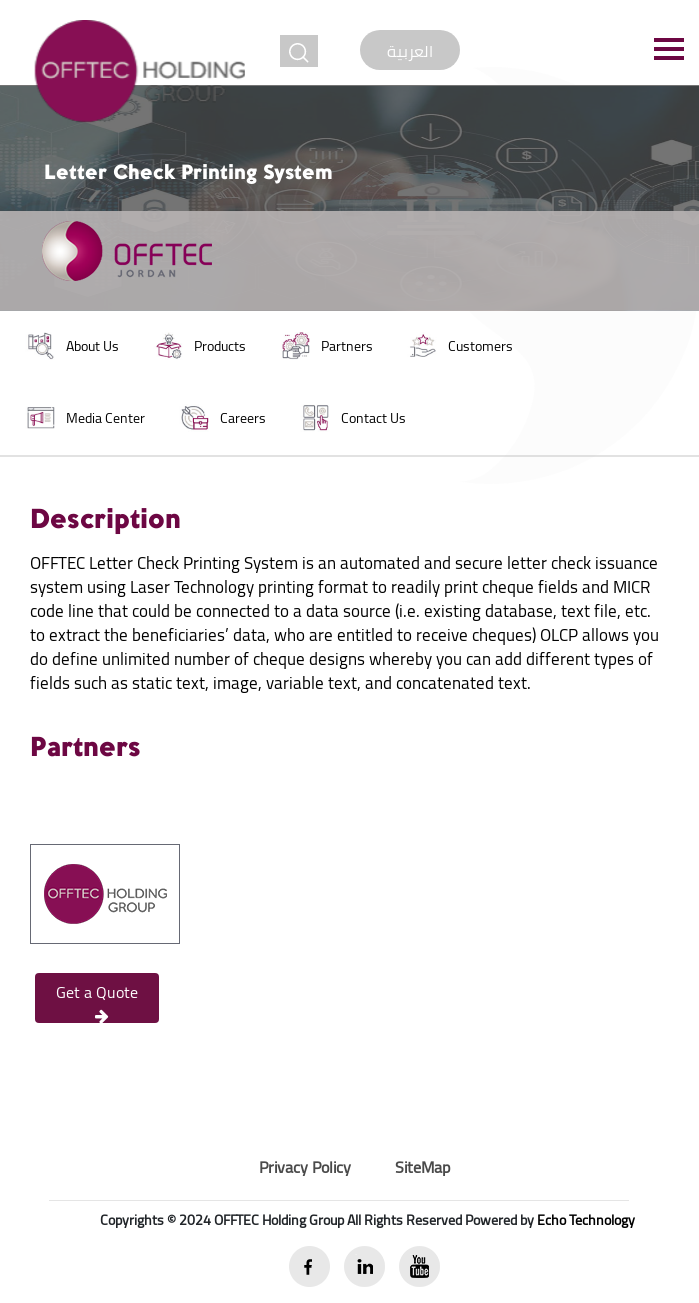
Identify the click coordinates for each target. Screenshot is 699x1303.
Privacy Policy (305, 1167)
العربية (410, 51)
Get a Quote (97, 1000)
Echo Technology (586, 1220)
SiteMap (422, 1167)
